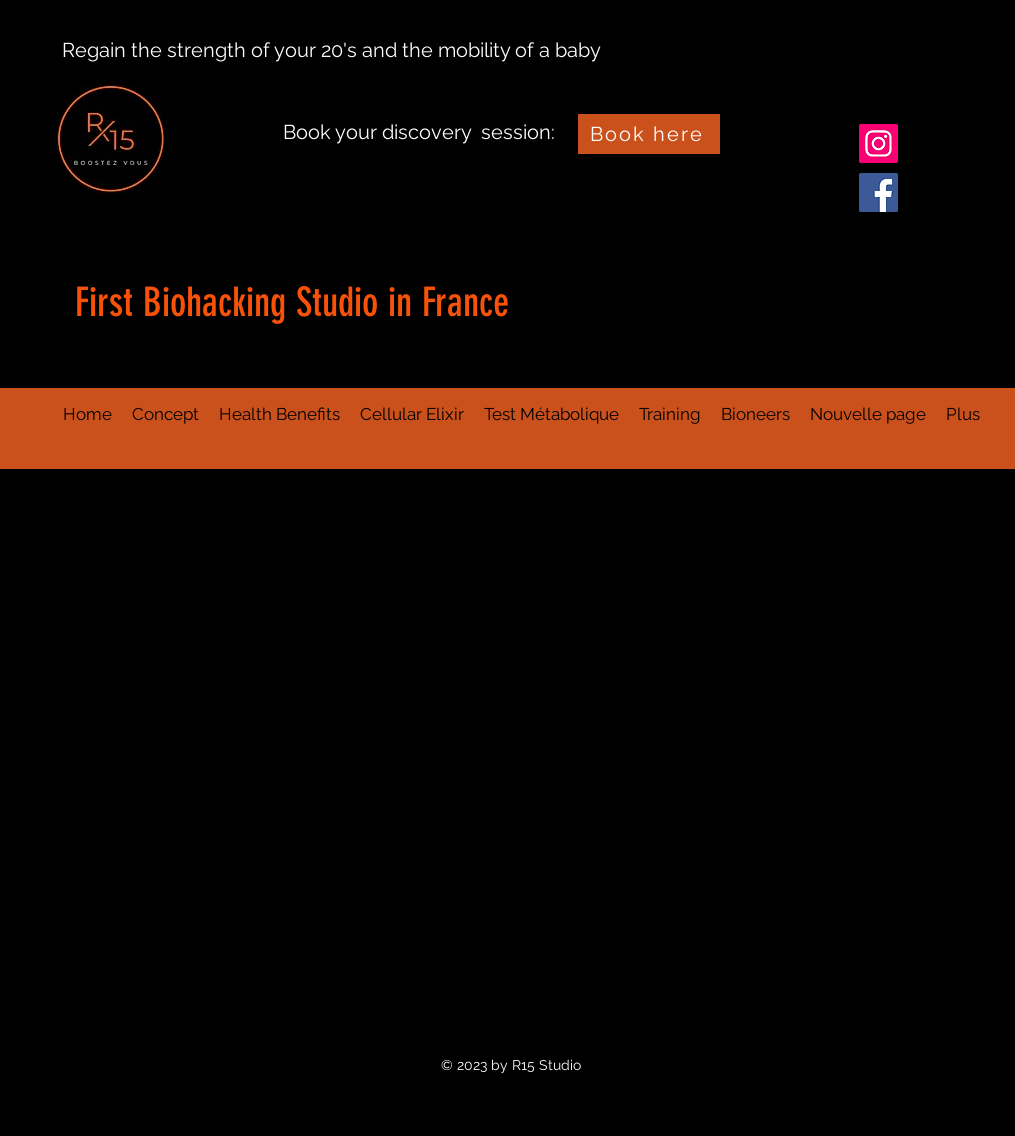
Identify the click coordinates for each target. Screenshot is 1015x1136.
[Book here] (649, 134)
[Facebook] (878, 192)
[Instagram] (878, 143)
